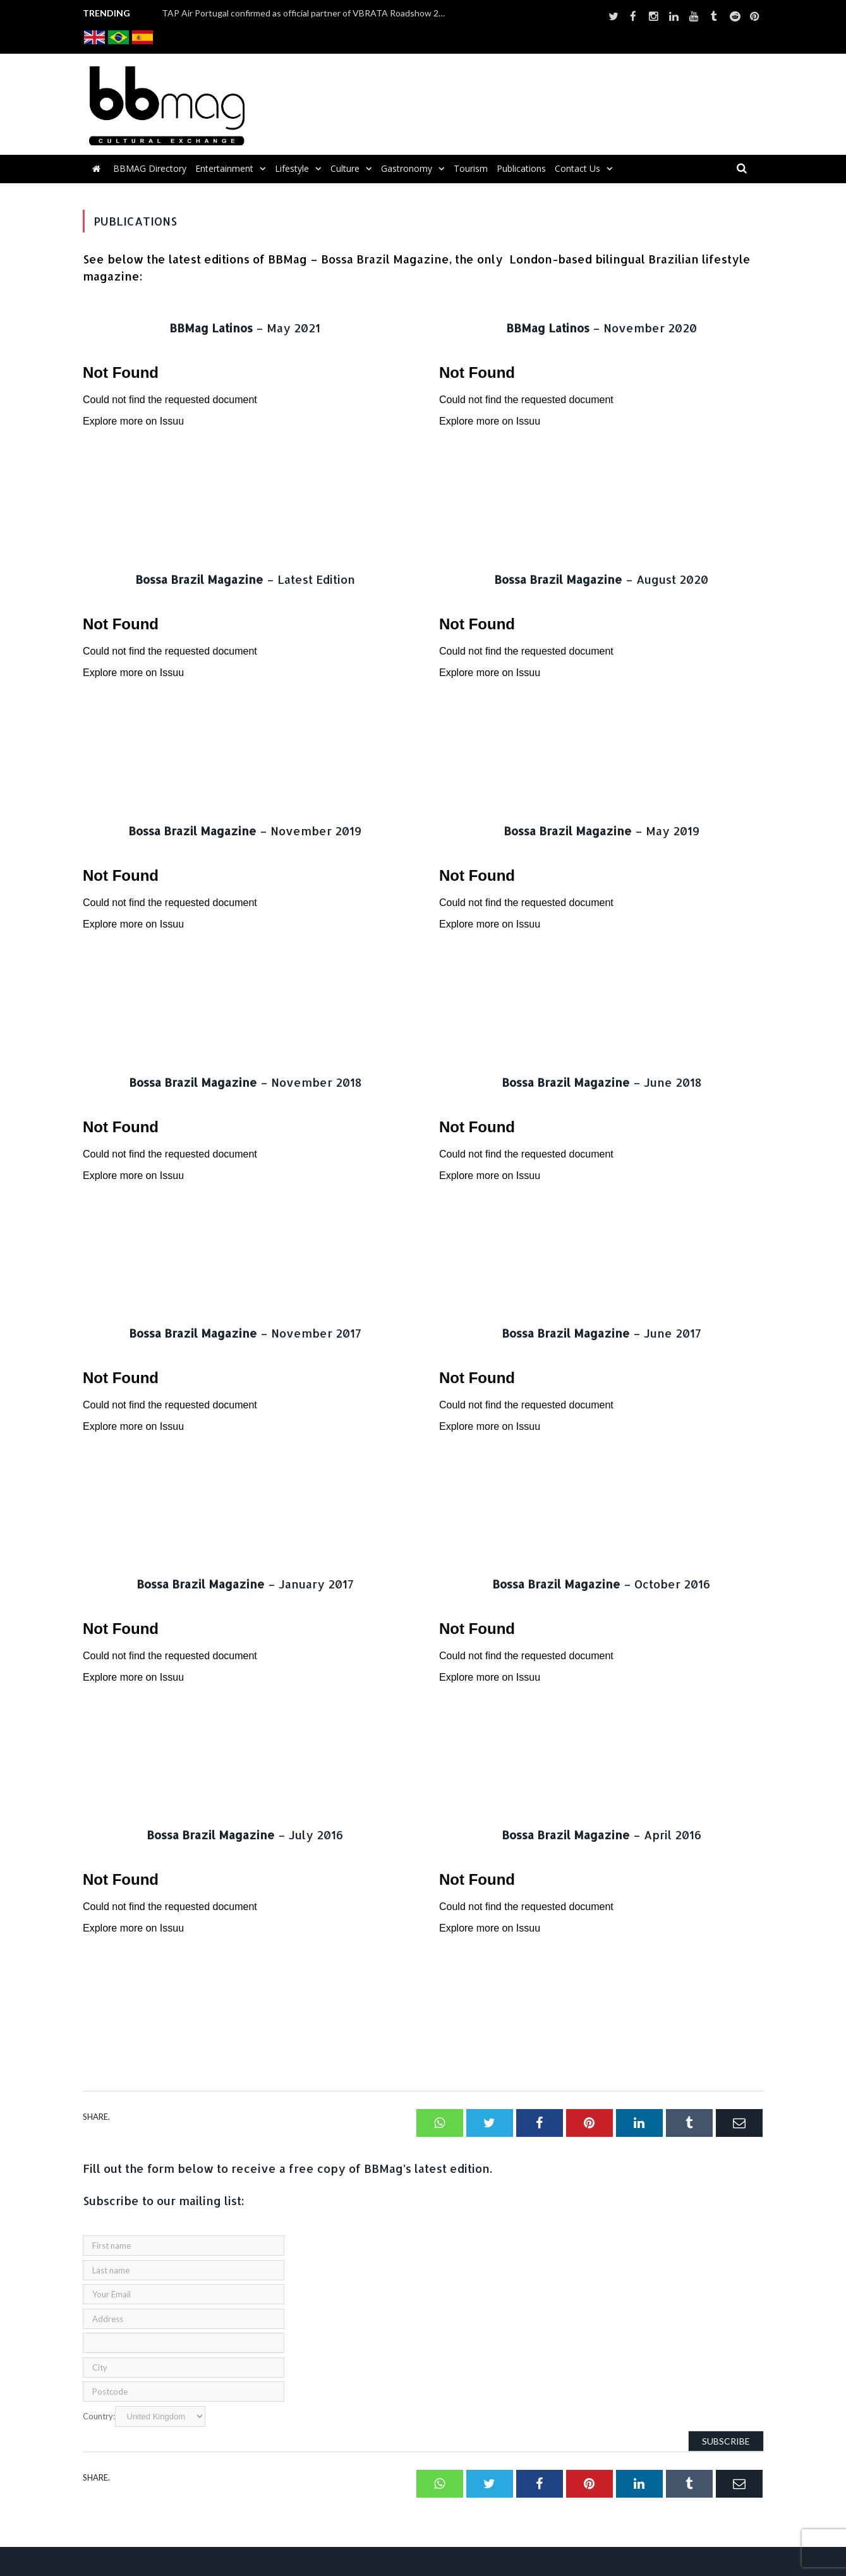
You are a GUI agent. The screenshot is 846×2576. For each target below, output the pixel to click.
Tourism (471, 168)
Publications (521, 168)
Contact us (577, 168)
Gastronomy (406, 168)
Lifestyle (292, 168)
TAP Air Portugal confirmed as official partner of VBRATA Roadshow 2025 (307, 13)
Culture (345, 168)
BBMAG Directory (149, 168)
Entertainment (224, 168)
